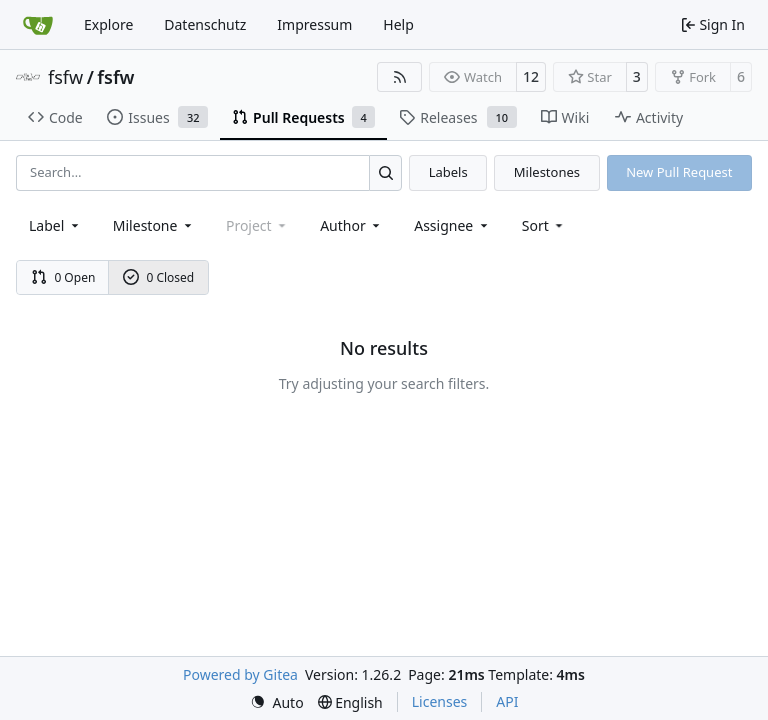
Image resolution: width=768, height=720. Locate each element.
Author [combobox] (351, 225)
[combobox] (55, 225)
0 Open (63, 277)
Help (398, 24)
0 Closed (159, 277)
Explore (108, 24)
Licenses (440, 701)
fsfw (65, 77)
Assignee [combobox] (452, 225)
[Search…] (385, 172)
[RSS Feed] (400, 77)
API (507, 701)
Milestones (547, 172)
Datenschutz (205, 24)
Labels (448, 172)
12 (531, 76)
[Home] (38, 25)
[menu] (544, 225)
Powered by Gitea (240, 674)
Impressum (314, 24)
